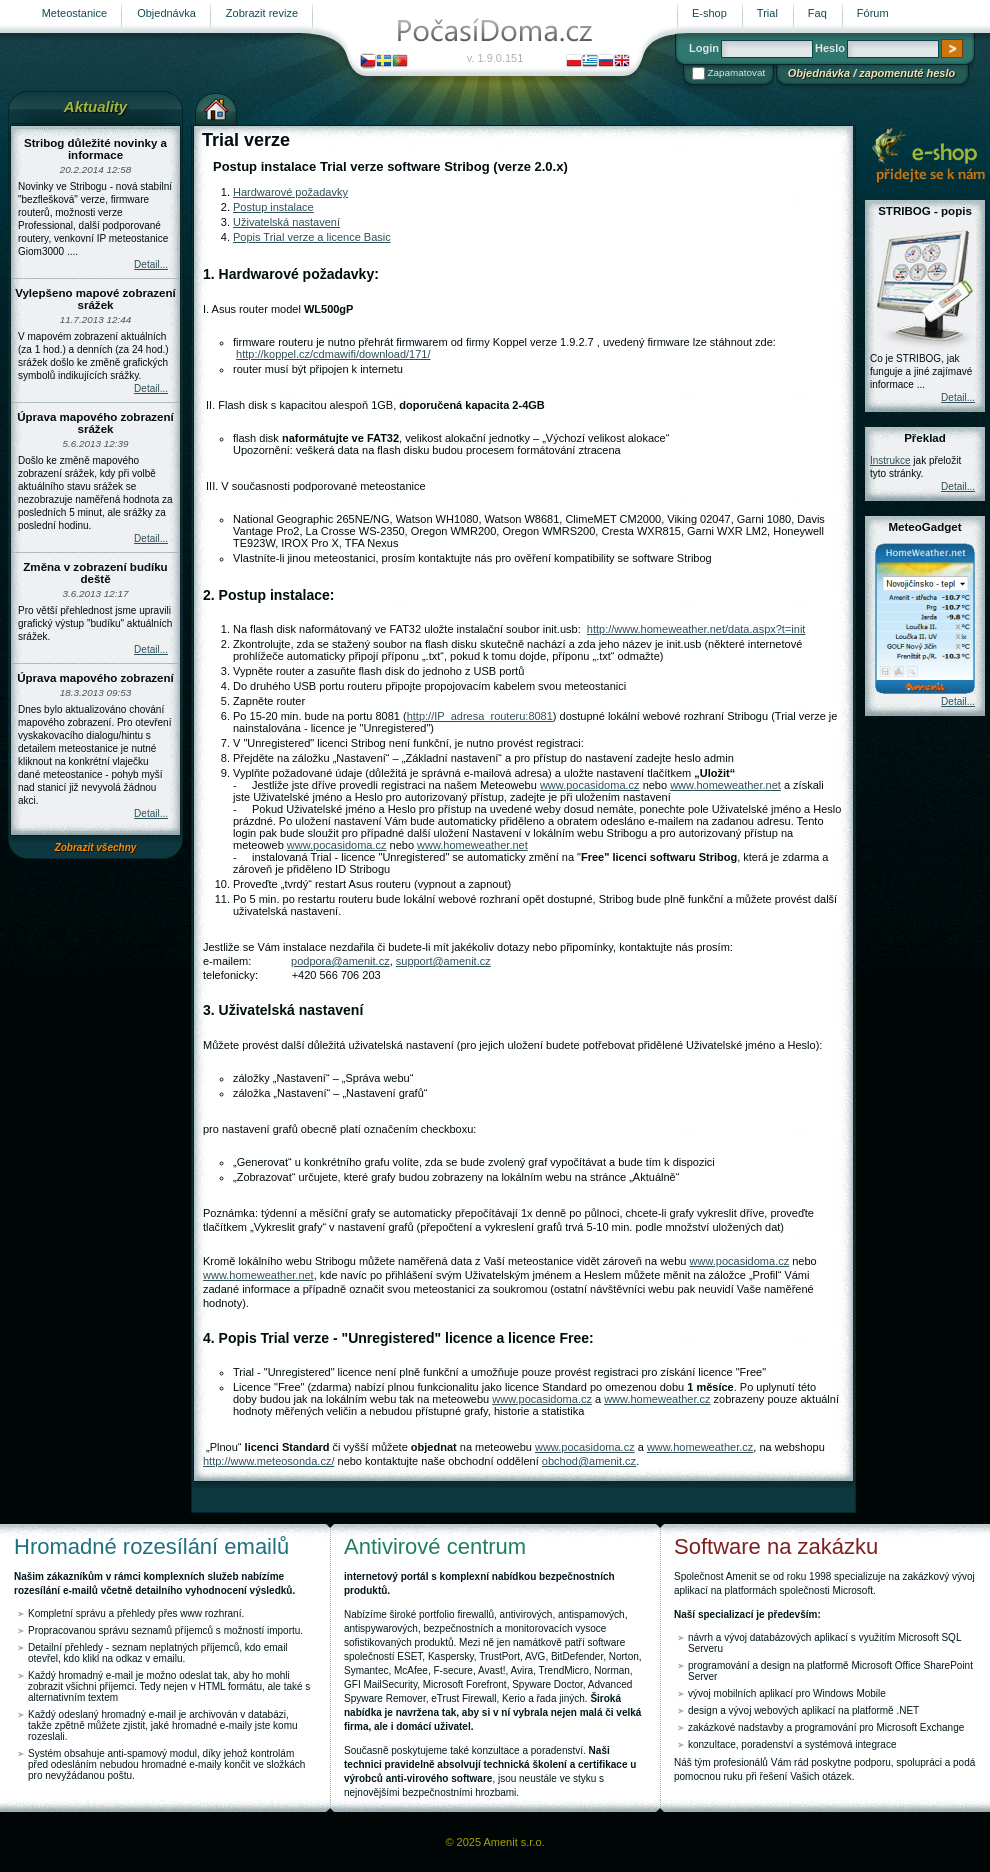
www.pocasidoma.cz (590, 785)
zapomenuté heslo (907, 73)
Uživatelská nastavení (286, 222)
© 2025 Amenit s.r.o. (494, 1842)
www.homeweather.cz (657, 1399)
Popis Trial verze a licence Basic (312, 237)
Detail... (151, 264)
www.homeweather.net (725, 785)
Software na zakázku (776, 1546)
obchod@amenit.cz (589, 1461)
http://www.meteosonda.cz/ (268, 1461)
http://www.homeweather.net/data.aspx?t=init (696, 629)
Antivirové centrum (435, 1546)
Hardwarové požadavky (290, 192)
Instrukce (890, 460)
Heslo (830, 48)
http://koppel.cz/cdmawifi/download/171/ (333, 354)
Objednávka (819, 73)
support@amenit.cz (443, 961)
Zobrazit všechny (96, 847)
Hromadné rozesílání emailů (151, 1546)
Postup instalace (273, 207)
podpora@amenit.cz (340, 961)
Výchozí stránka (216, 107)
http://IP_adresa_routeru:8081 (480, 716)
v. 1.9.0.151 (495, 58)
